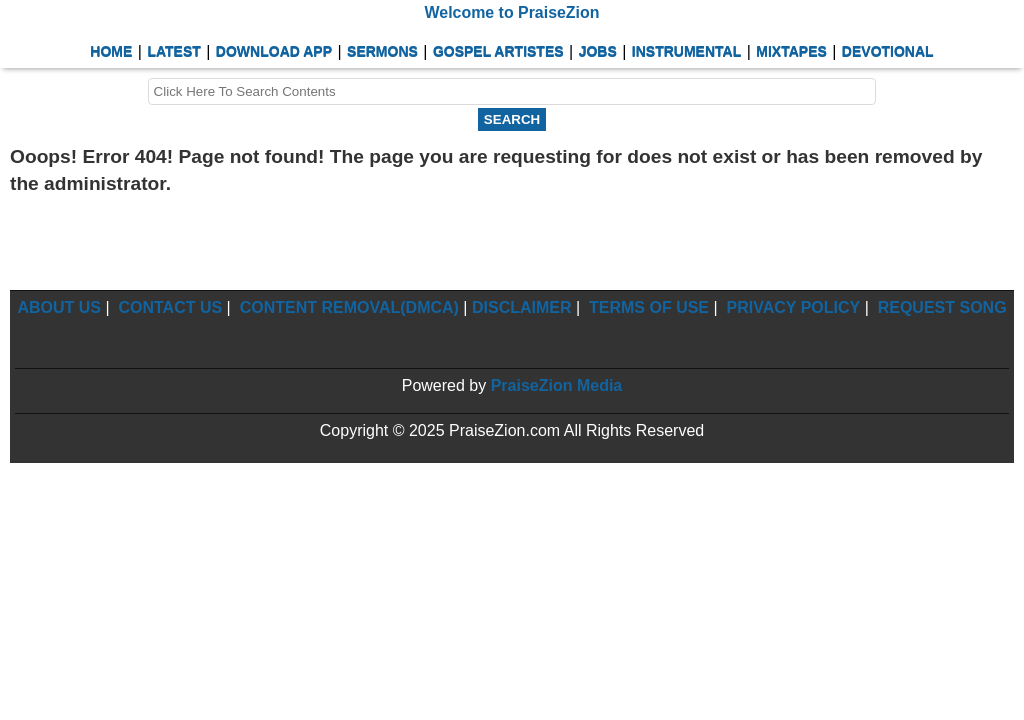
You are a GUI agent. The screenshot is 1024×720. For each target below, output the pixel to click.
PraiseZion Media (557, 385)
